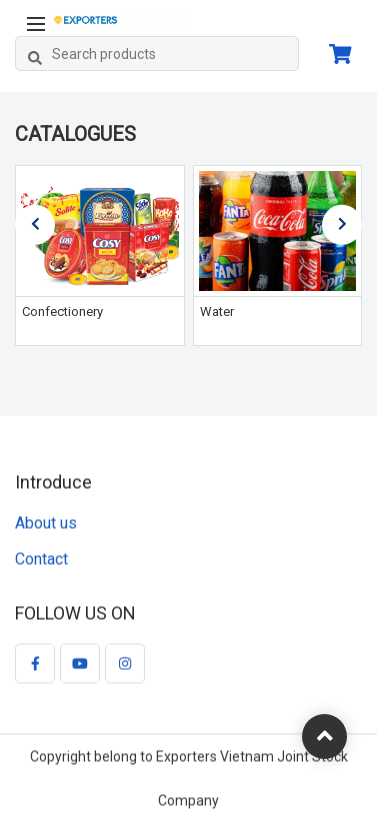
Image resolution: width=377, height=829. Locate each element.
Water (217, 311)
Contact (41, 559)
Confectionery (62, 311)
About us (46, 523)
